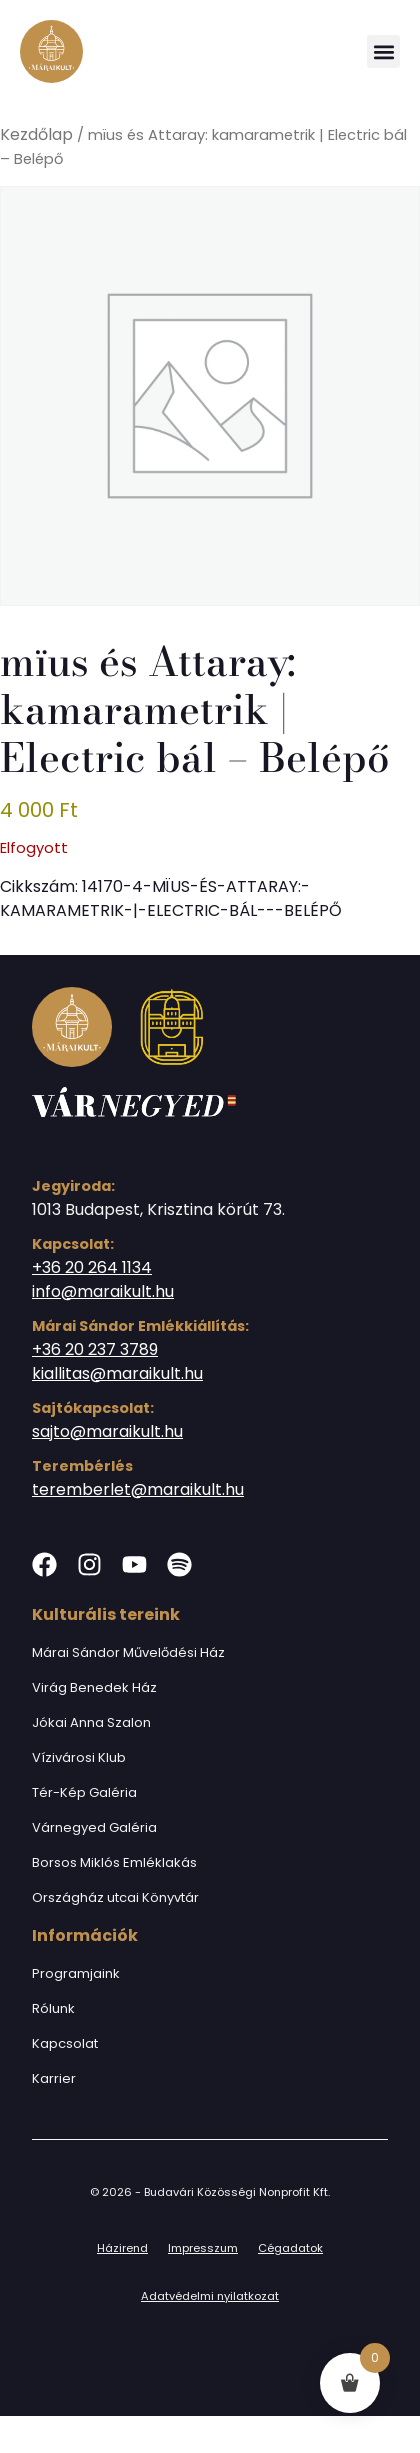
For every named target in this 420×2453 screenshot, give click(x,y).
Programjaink (76, 1973)
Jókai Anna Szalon (91, 1722)
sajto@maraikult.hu (107, 1431)
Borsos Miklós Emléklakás (114, 1862)
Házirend (122, 2248)
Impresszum (203, 2248)
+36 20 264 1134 (92, 1267)
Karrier (54, 2078)
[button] (383, 51)
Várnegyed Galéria (94, 1827)
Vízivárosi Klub (79, 1757)
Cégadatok (290, 2248)
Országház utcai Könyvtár (115, 1897)
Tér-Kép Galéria (84, 1792)
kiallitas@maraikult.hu (117, 1373)
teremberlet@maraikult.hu (138, 1489)
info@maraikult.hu (103, 1291)
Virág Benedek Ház (94, 1687)
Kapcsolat (65, 2043)
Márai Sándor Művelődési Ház (128, 1652)
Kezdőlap (36, 134)
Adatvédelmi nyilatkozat (210, 2296)
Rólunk (53, 2008)
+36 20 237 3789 (95, 1349)
